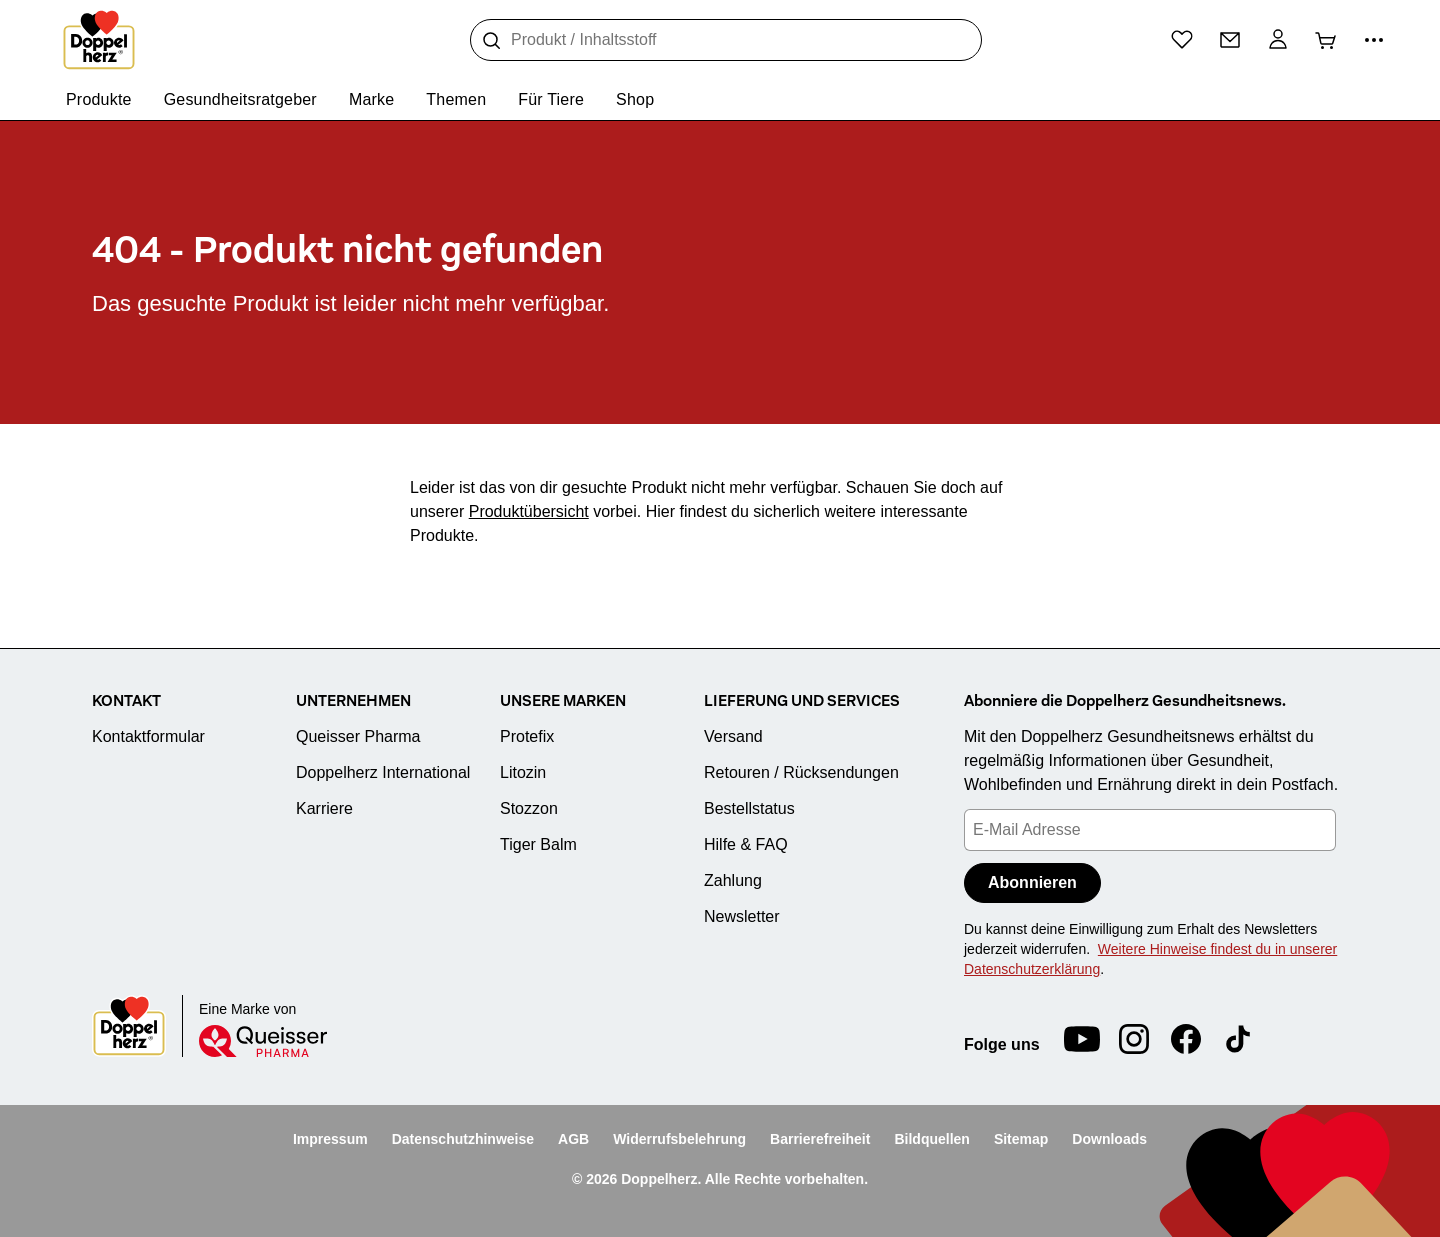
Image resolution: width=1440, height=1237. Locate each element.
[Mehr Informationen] (1374, 40)
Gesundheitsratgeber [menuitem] (240, 99)
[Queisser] (263, 1041)
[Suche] (492, 41)
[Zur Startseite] (99, 40)
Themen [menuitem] (456, 99)
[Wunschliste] (1182, 39)
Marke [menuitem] (371, 99)
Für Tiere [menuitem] (551, 99)
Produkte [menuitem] (99, 99)
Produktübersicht (529, 511)
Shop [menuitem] (635, 99)
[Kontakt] (1230, 40)
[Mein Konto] (1278, 40)
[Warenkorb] (1326, 40)
